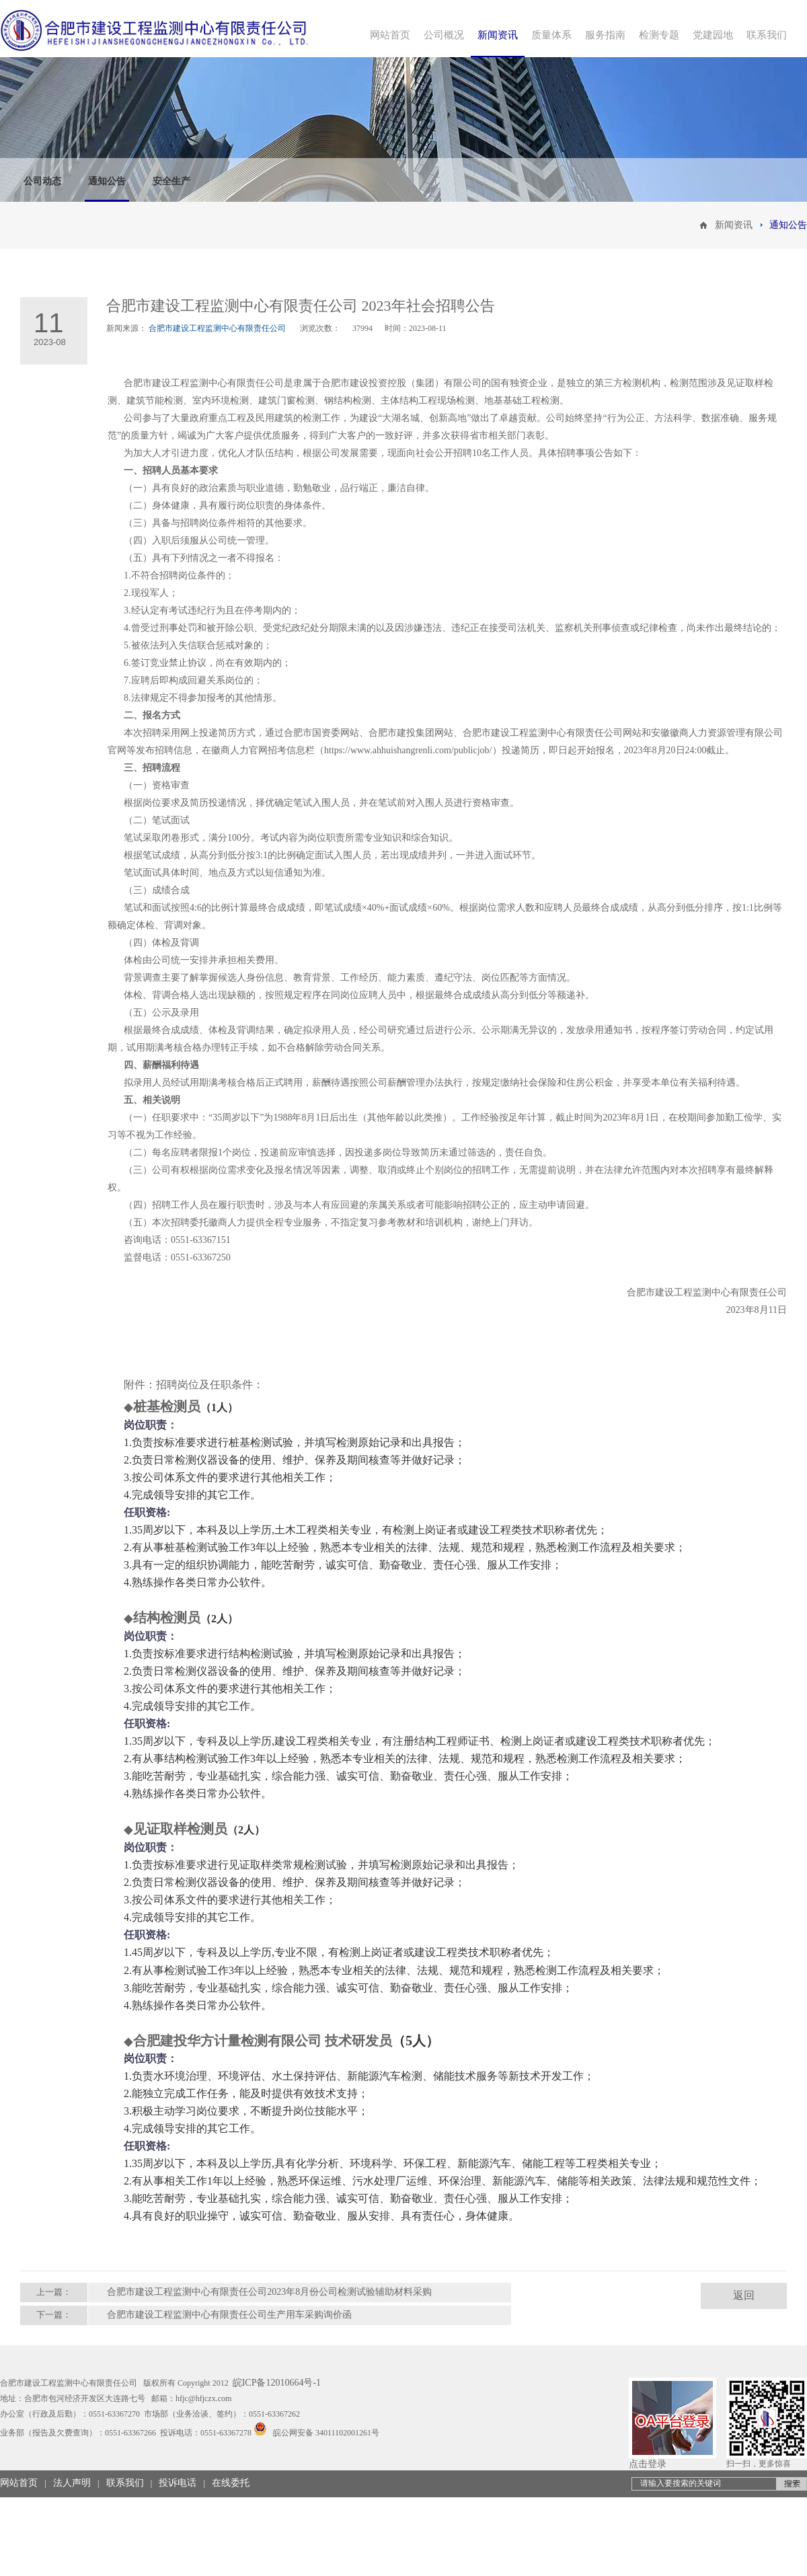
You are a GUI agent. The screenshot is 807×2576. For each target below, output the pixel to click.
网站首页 (19, 2483)
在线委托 (230, 2483)
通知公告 (107, 181)
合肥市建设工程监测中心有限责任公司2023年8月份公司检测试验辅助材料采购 (269, 2292)
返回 (744, 2295)
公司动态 (42, 181)
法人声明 (72, 2483)
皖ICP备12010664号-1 (277, 2383)
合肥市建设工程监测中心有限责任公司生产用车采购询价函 (229, 2315)
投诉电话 (177, 2483)
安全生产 (171, 181)
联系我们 (125, 2483)
